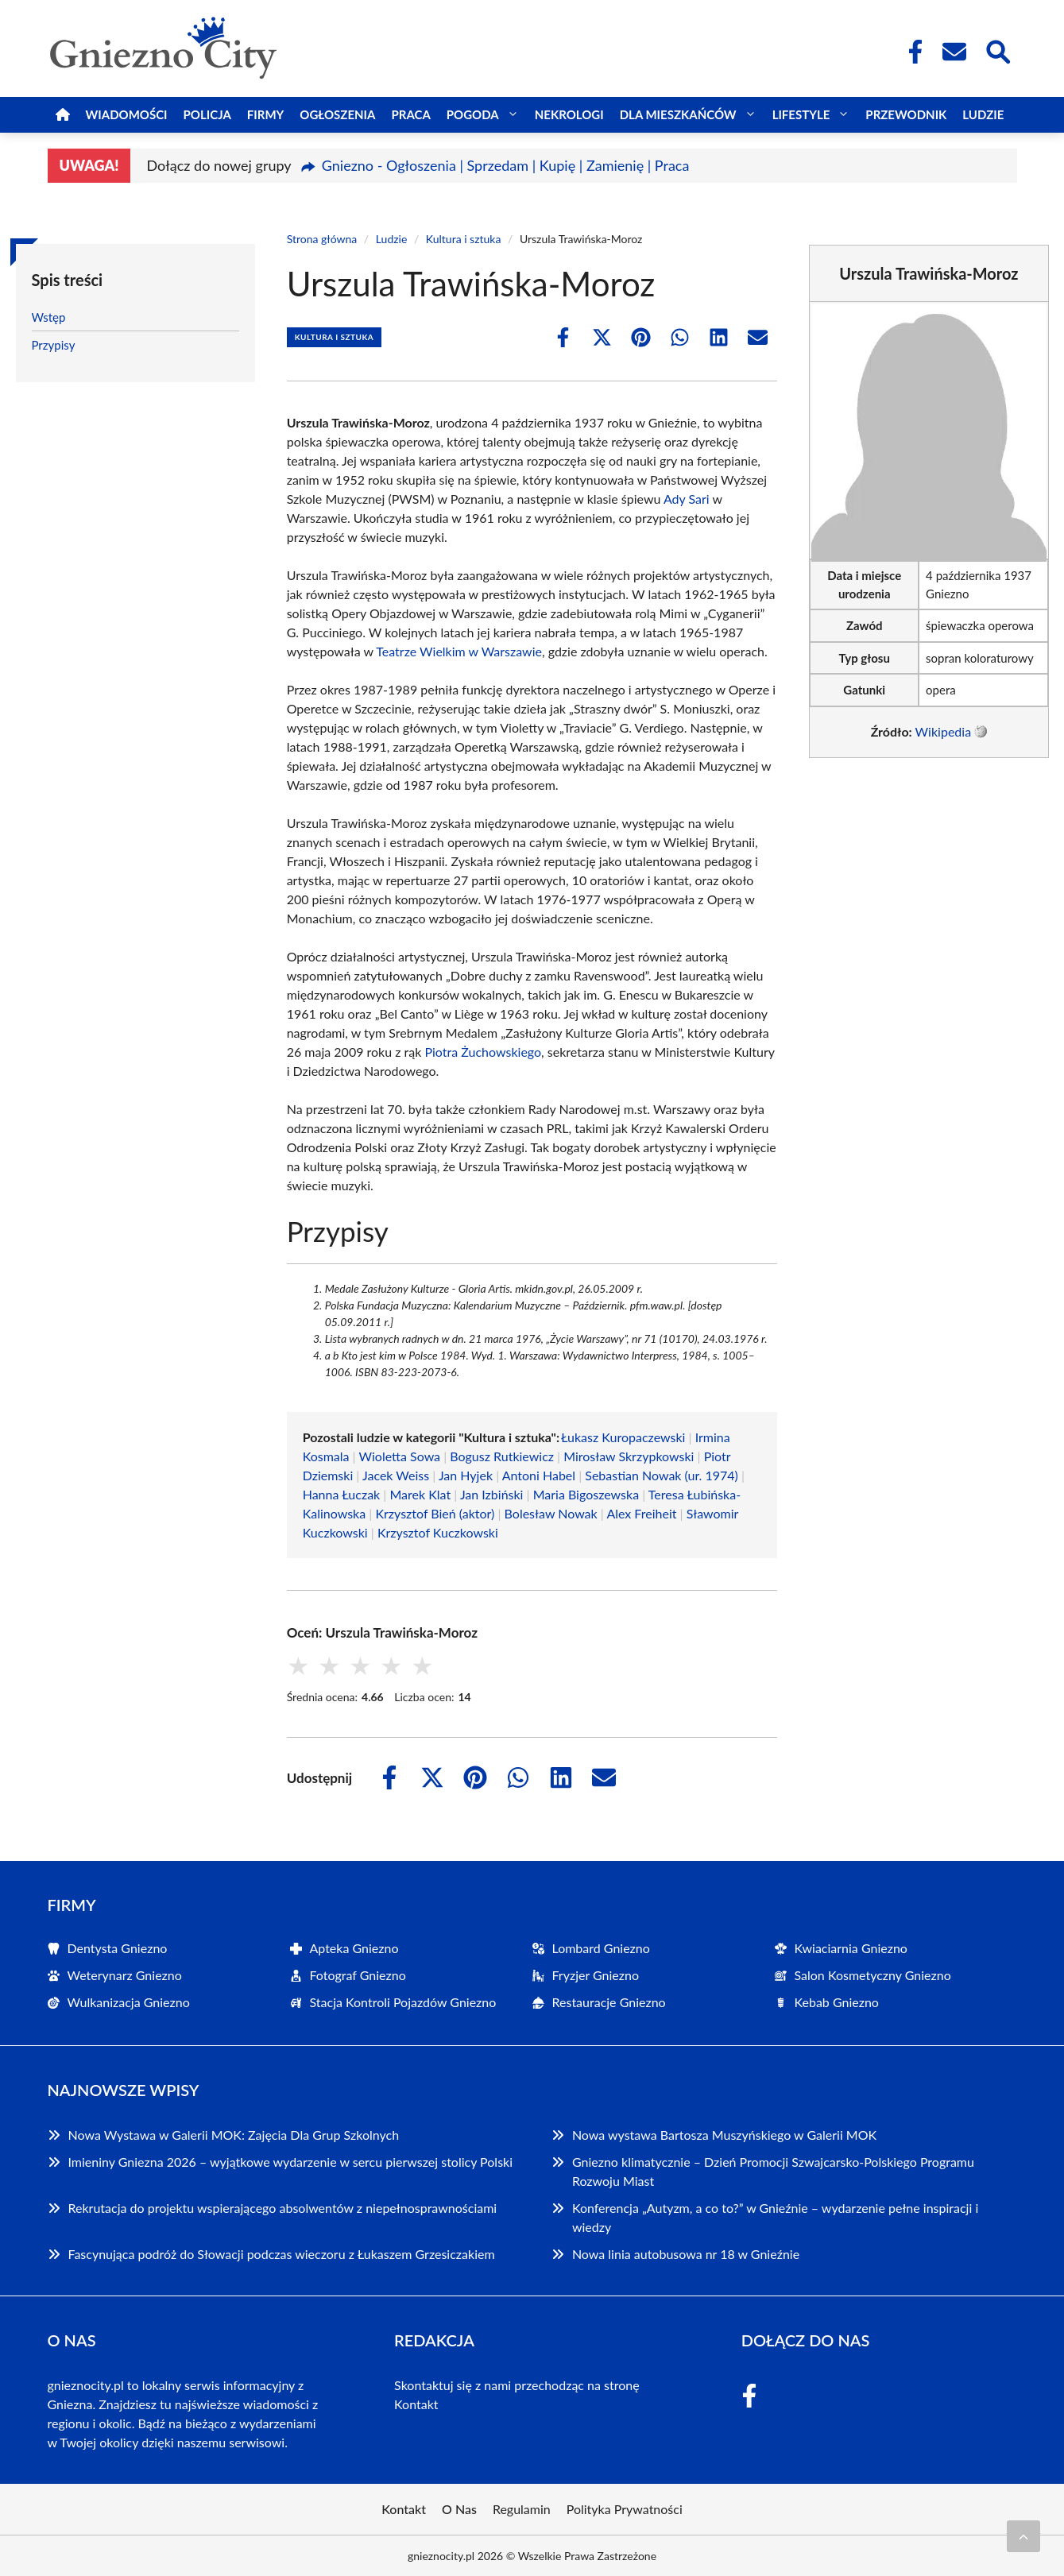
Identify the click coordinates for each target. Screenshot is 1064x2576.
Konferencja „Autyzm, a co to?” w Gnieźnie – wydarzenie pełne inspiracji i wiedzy (775, 2217)
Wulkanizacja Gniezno (129, 2001)
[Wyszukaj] (997, 50)
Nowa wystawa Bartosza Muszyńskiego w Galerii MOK (724, 2134)
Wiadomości (127, 114)
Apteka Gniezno (354, 1947)
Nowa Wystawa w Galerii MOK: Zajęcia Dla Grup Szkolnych (234, 2134)
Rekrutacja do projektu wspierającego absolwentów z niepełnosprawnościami (282, 2207)
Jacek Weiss (395, 1475)
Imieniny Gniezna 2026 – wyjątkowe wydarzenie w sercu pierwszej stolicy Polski (290, 2161)
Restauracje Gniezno (609, 2001)
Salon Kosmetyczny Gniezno (873, 1974)
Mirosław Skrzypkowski (628, 1456)
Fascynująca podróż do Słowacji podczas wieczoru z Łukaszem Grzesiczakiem (281, 2253)
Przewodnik (905, 114)
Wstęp (49, 317)
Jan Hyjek (466, 1475)
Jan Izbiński (492, 1494)
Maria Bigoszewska (586, 1494)
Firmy (265, 114)
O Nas (459, 2508)
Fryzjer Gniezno (596, 1974)
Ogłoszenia (337, 114)
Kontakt (416, 2404)
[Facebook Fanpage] (911, 52)
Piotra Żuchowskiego (482, 1051)
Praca (410, 114)
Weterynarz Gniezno (125, 1974)
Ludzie (983, 114)
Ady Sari (687, 498)
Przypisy (53, 345)
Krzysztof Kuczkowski (437, 1532)
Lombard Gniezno (601, 1947)
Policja (207, 114)
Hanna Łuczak (342, 1494)
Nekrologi (569, 114)
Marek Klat (420, 1494)
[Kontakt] (953, 52)
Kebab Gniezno (837, 2001)
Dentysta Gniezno (118, 1947)
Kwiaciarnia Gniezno (851, 1947)
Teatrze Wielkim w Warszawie (459, 651)
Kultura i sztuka (463, 239)
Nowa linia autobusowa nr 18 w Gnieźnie (685, 2253)
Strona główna (322, 239)
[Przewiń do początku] (1023, 2536)
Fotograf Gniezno (358, 1974)
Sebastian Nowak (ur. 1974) (661, 1475)
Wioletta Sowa (400, 1456)
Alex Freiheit (641, 1513)
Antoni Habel (538, 1475)
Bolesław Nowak (551, 1513)
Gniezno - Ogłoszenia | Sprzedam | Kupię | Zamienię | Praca (506, 165)
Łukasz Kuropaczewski (623, 1437)
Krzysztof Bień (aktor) (434, 1513)
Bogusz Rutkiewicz (502, 1456)
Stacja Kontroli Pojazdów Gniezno (403, 2001)
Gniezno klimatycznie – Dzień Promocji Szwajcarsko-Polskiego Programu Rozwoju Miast (773, 2171)
